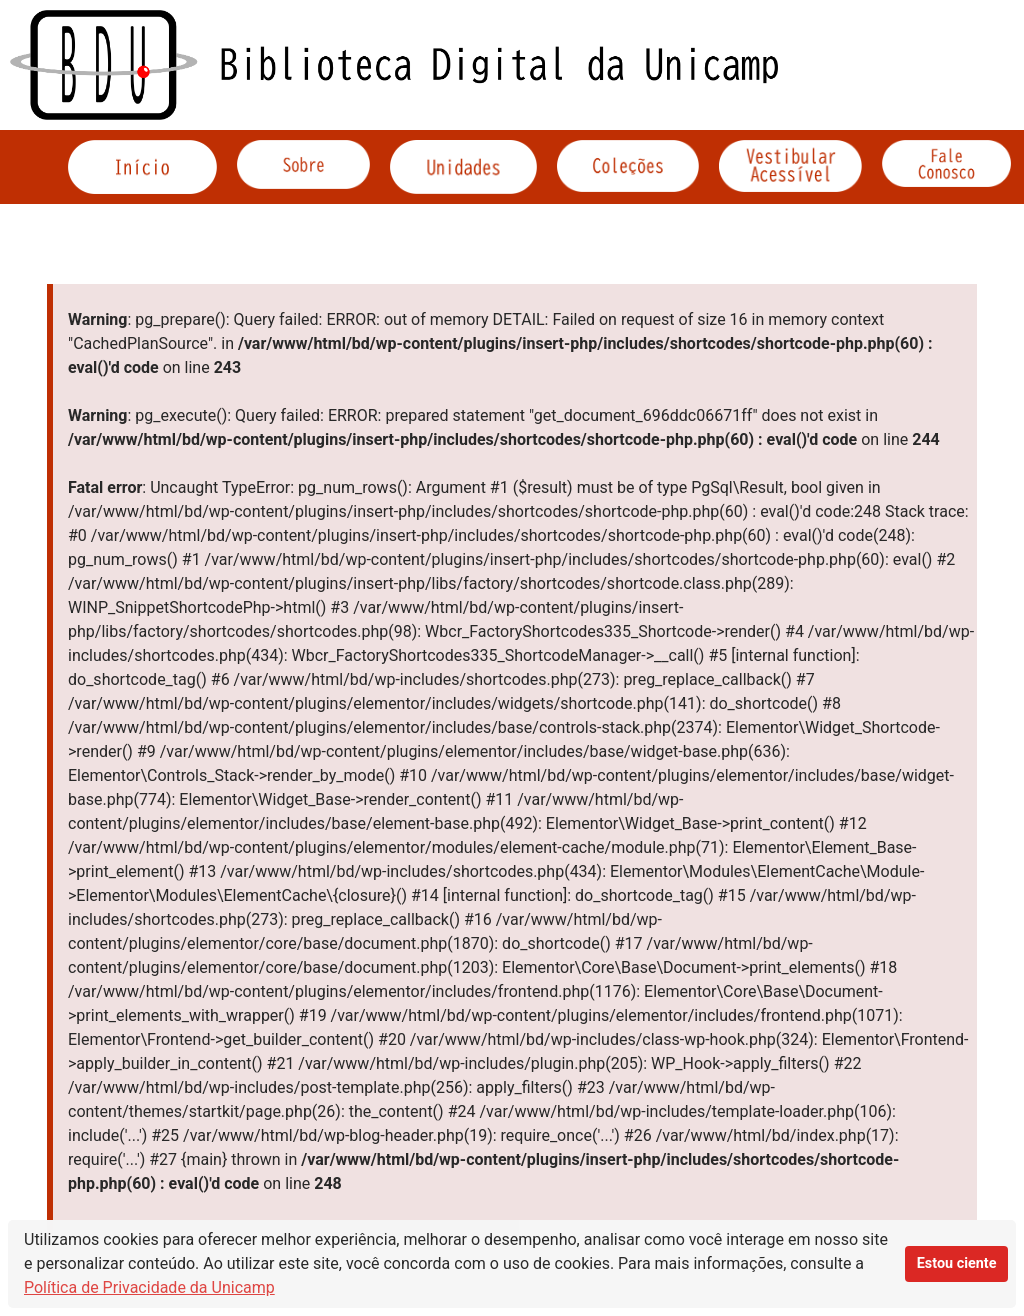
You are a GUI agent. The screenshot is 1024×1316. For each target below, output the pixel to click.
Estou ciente (957, 1263)
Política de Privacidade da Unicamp (149, 1287)
